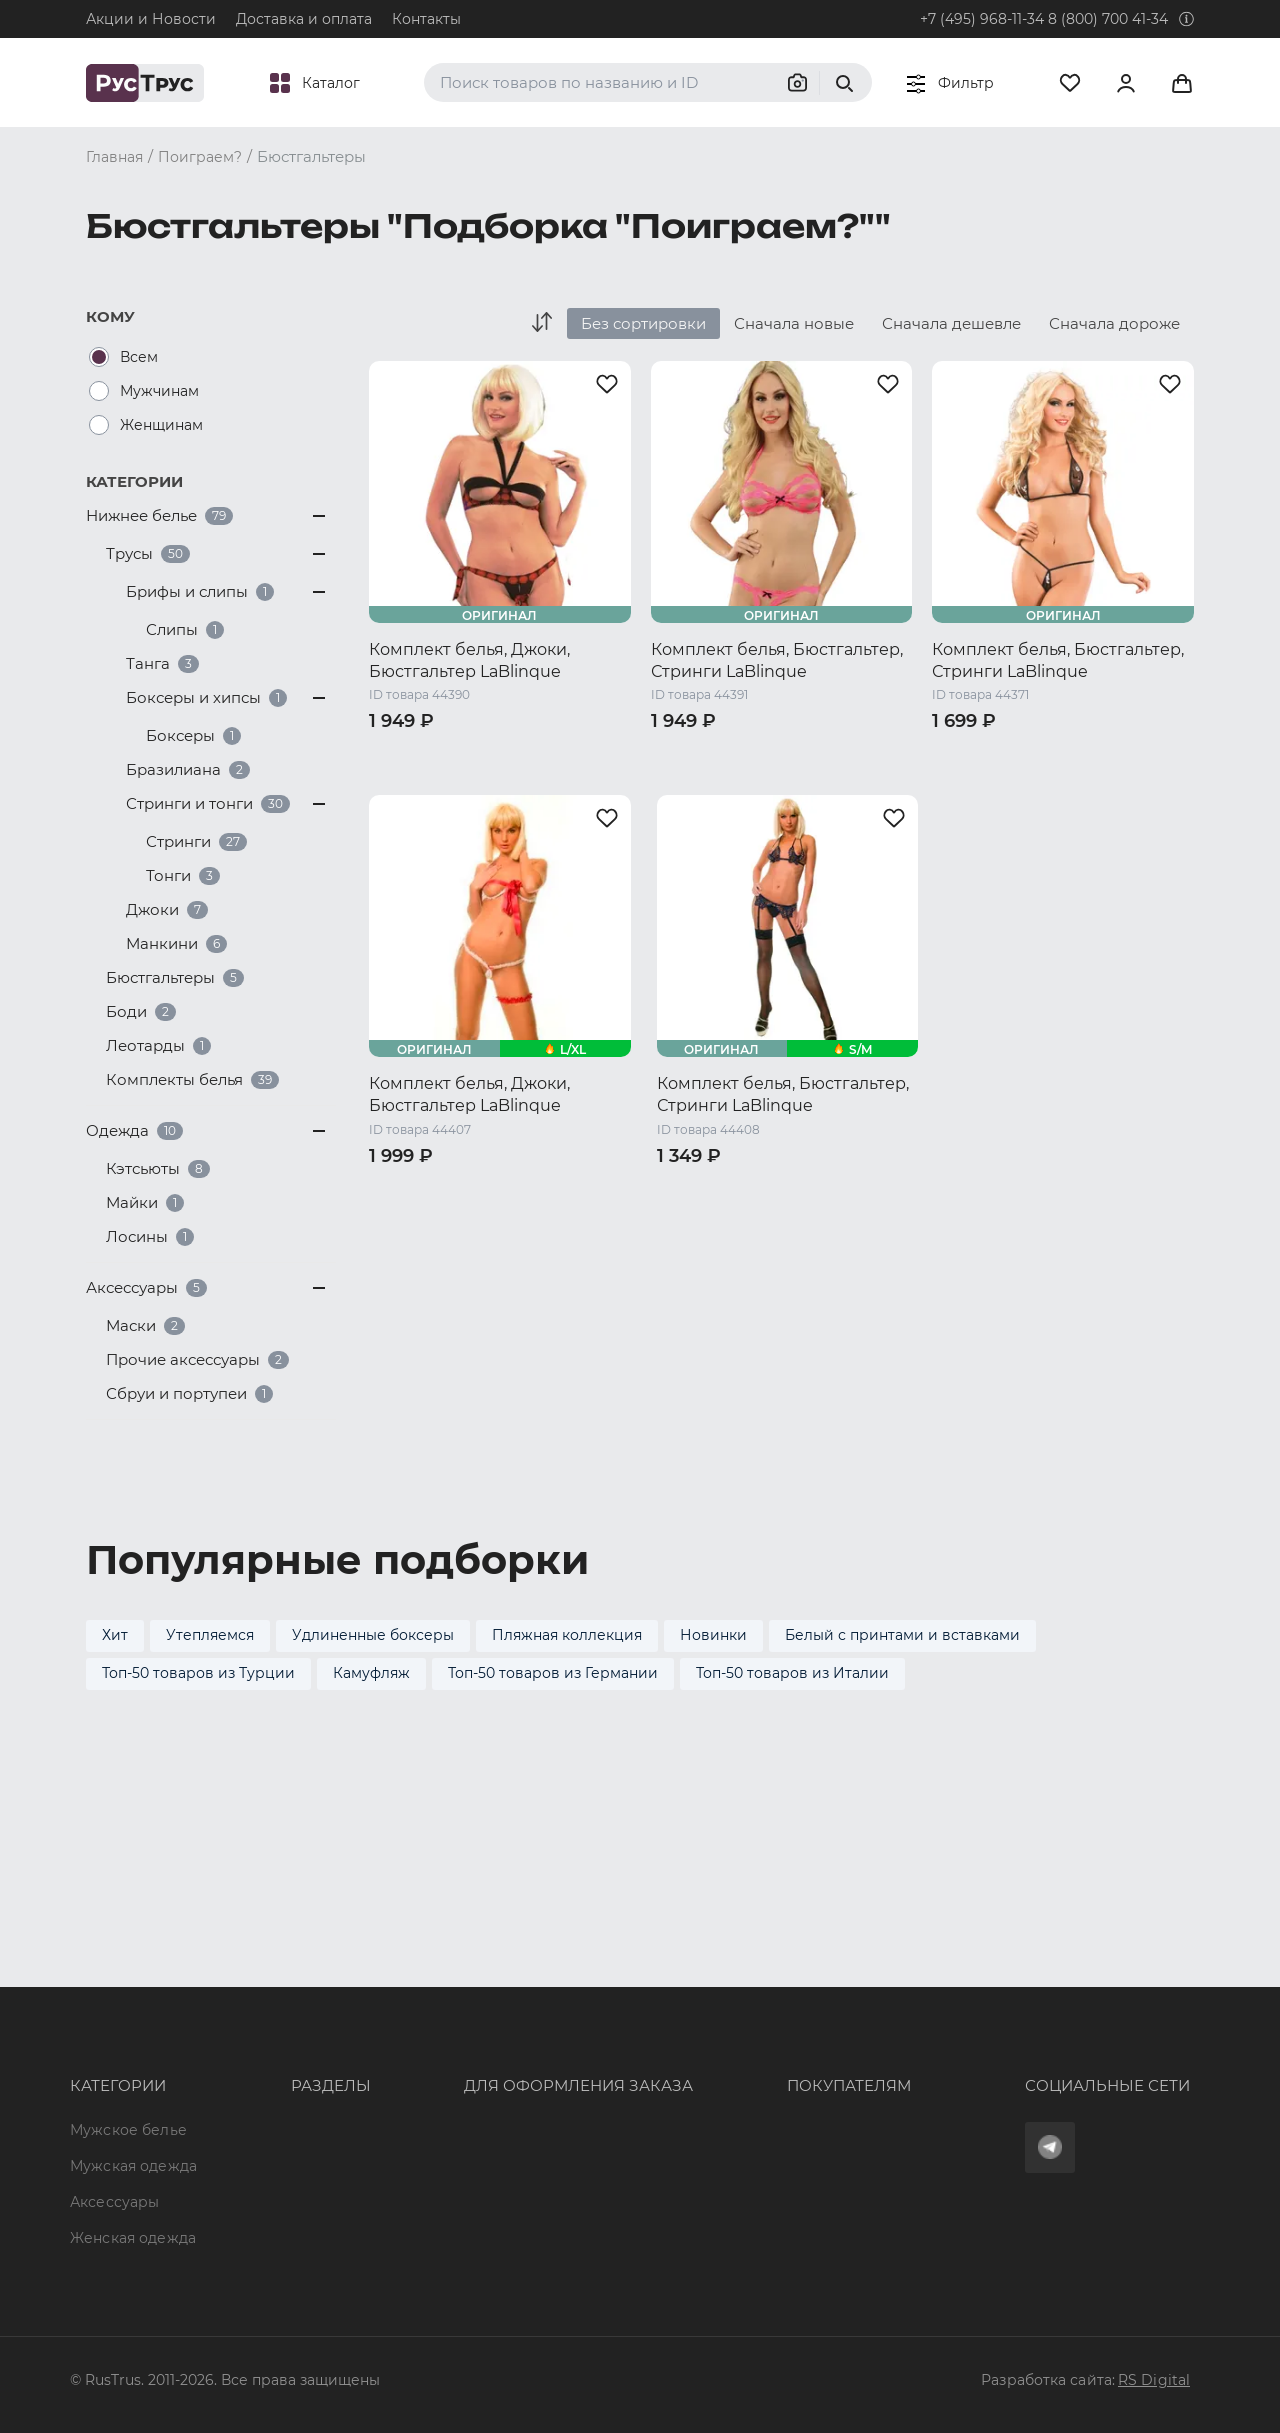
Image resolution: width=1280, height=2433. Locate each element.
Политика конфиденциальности (774, 2093)
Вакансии (267, 2202)
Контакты (426, 19)
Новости (263, 2166)
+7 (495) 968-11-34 (982, 19)
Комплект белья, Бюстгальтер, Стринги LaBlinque (777, 660)
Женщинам (161, 425)
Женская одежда (133, 2093)
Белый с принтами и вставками (902, 1635)
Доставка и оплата (304, 19)
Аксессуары (114, 2057)
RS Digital (1154, 2380)
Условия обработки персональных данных (811, 2130)
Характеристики (293, 2057)
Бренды (260, 2021)
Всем (139, 357)
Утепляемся (210, 1635)
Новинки (713, 1635)
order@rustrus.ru (451, 2057)
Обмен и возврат (717, 2057)
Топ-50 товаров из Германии (553, 1673)
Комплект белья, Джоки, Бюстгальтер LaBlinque (469, 660)
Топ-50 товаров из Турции (198, 1673)
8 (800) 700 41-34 (1108, 19)
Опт (245, 1985)
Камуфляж (371, 1673)
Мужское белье (128, 1985)
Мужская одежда (133, 2021)
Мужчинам (159, 391)
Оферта (682, 1985)
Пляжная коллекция (567, 1635)
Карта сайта (276, 2238)
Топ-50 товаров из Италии (792, 1673)
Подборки (269, 2093)
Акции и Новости (151, 19)
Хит (115, 1635)
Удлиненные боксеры (373, 1635)
